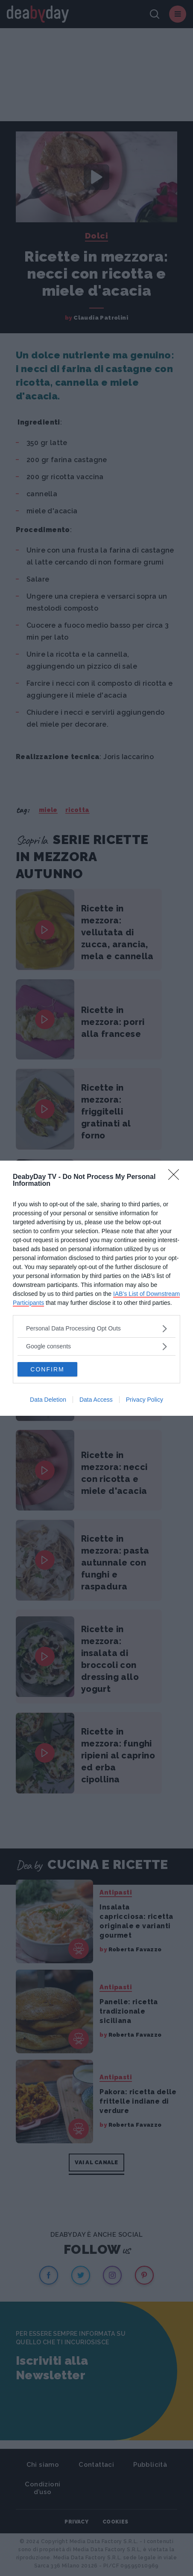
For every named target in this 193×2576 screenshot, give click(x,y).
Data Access (96, 1399)
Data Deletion (48, 1399)
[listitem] (96, 1328)
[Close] (176, 1177)
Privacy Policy (144, 1399)
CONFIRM (47, 1369)
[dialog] (96, 1288)
